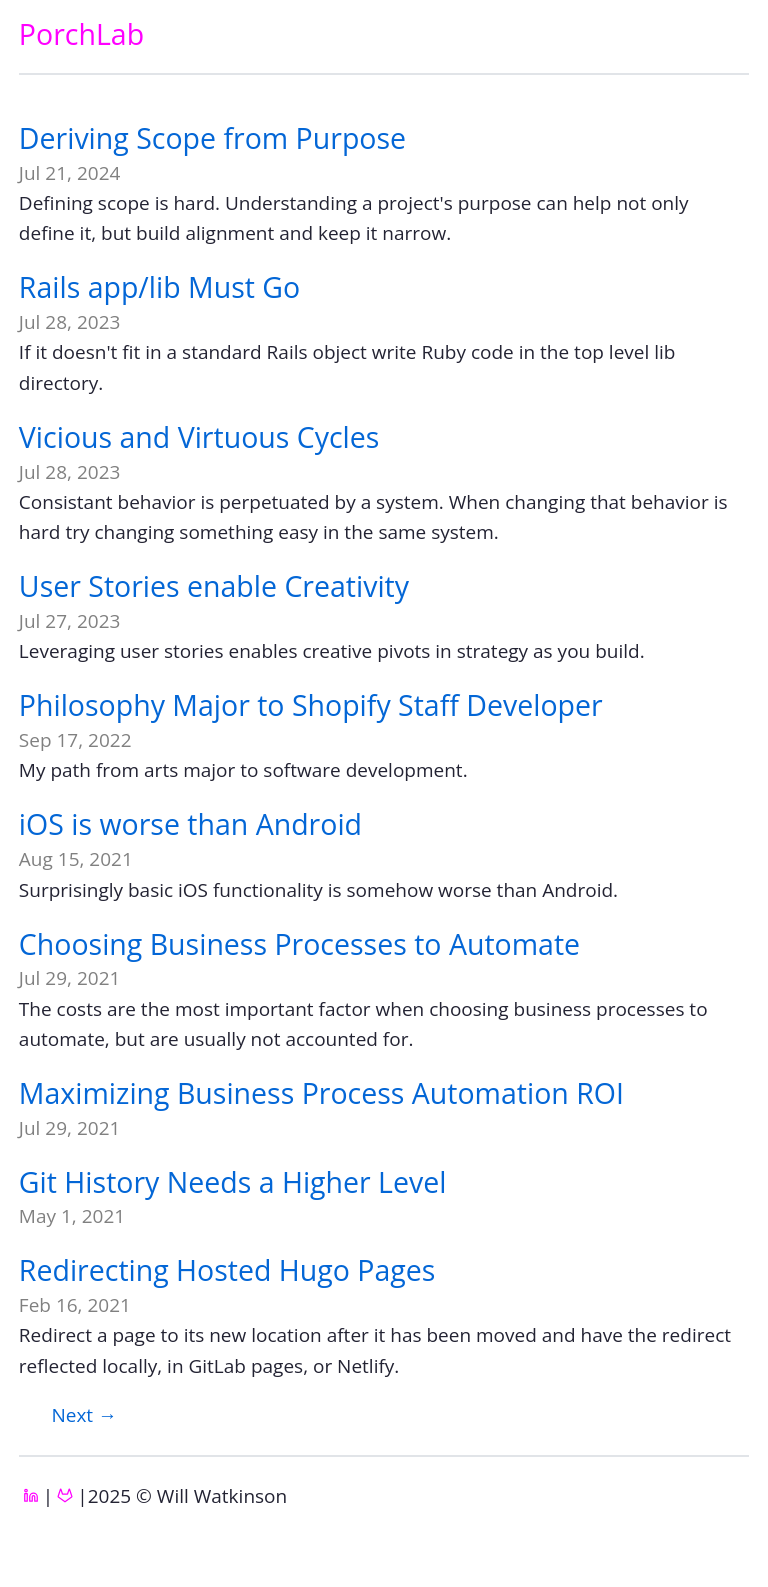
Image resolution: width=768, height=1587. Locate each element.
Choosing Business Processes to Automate (299, 944)
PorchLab (81, 34)
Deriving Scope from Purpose (212, 138)
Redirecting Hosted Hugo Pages (227, 1270)
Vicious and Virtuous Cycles (199, 437)
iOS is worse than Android (190, 824)
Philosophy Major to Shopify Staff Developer (311, 705)
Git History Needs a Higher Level (233, 1182)
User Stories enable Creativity (214, 586)
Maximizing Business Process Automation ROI (321, 1093)
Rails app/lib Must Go (159, 287)
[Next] (84, 1415)
